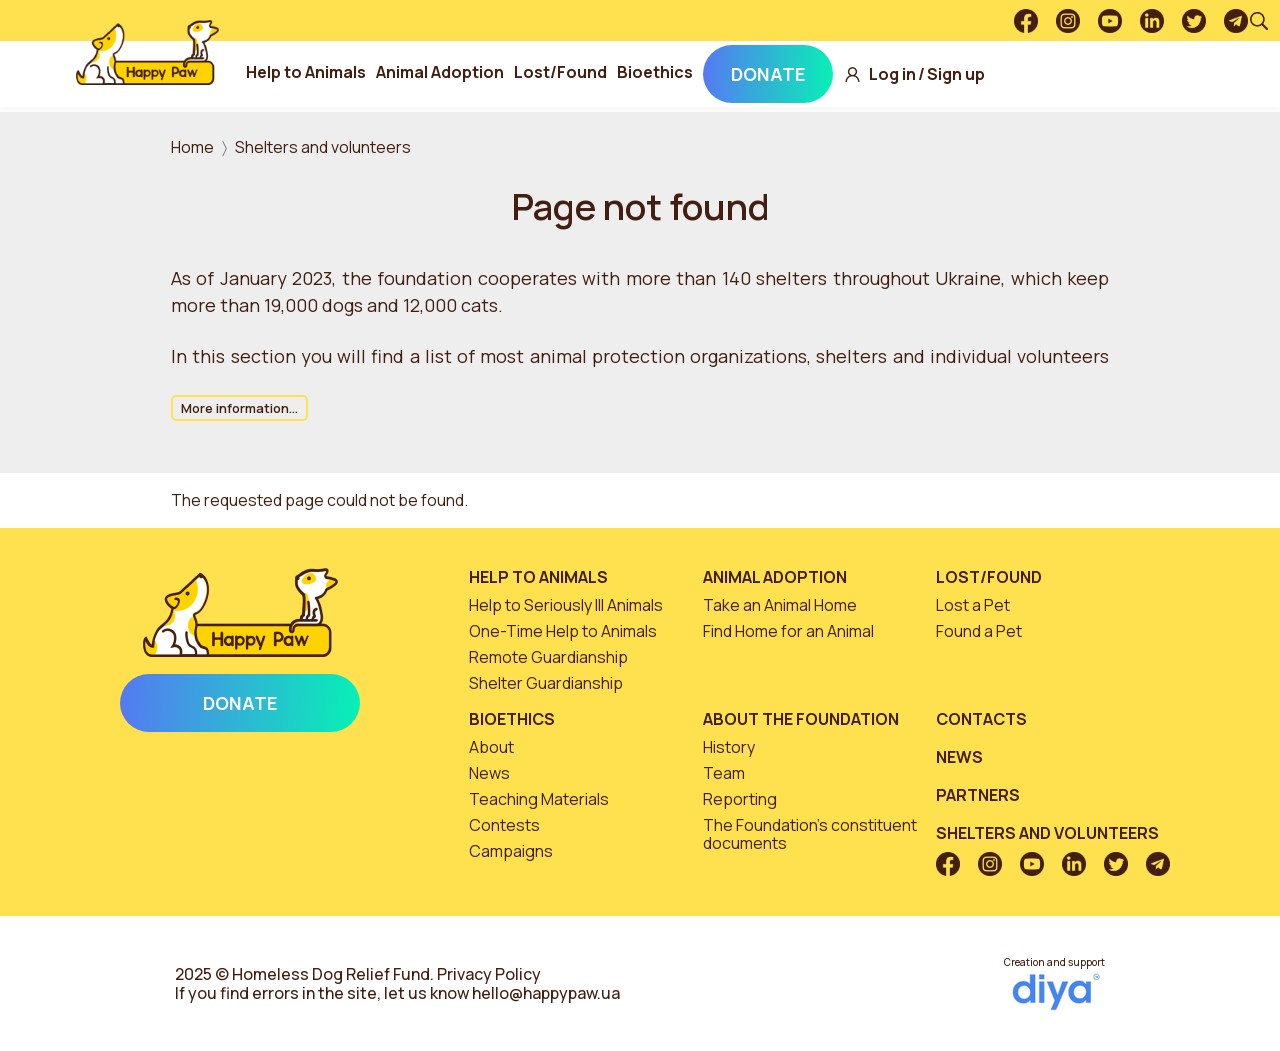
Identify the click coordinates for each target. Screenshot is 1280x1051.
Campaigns (511, 851)
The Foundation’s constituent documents (810, 834)
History (729, 747)
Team (724, 773)
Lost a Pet (973, 605)
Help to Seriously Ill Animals (566, 605)
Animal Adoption (480, 72)
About (491, 747)
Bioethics (695, 72)
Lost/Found (600, 72)
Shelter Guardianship (546, 683)
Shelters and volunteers (323, 147)
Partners (978, 795)
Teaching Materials (539, 799)
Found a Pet (979, 631)
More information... (239, 408)
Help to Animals (346, 72)
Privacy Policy (489, 974)
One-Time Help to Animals (563, 631)
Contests (504, 825)
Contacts (981, 719)
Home (192, 147)
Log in (932, 74)
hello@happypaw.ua (546, 993)
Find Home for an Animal (788, 631)
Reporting (740, 799)
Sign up (996, 74)
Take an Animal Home (780, 605)
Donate (808, 74)
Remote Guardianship (548, 657)
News (489, 773)
